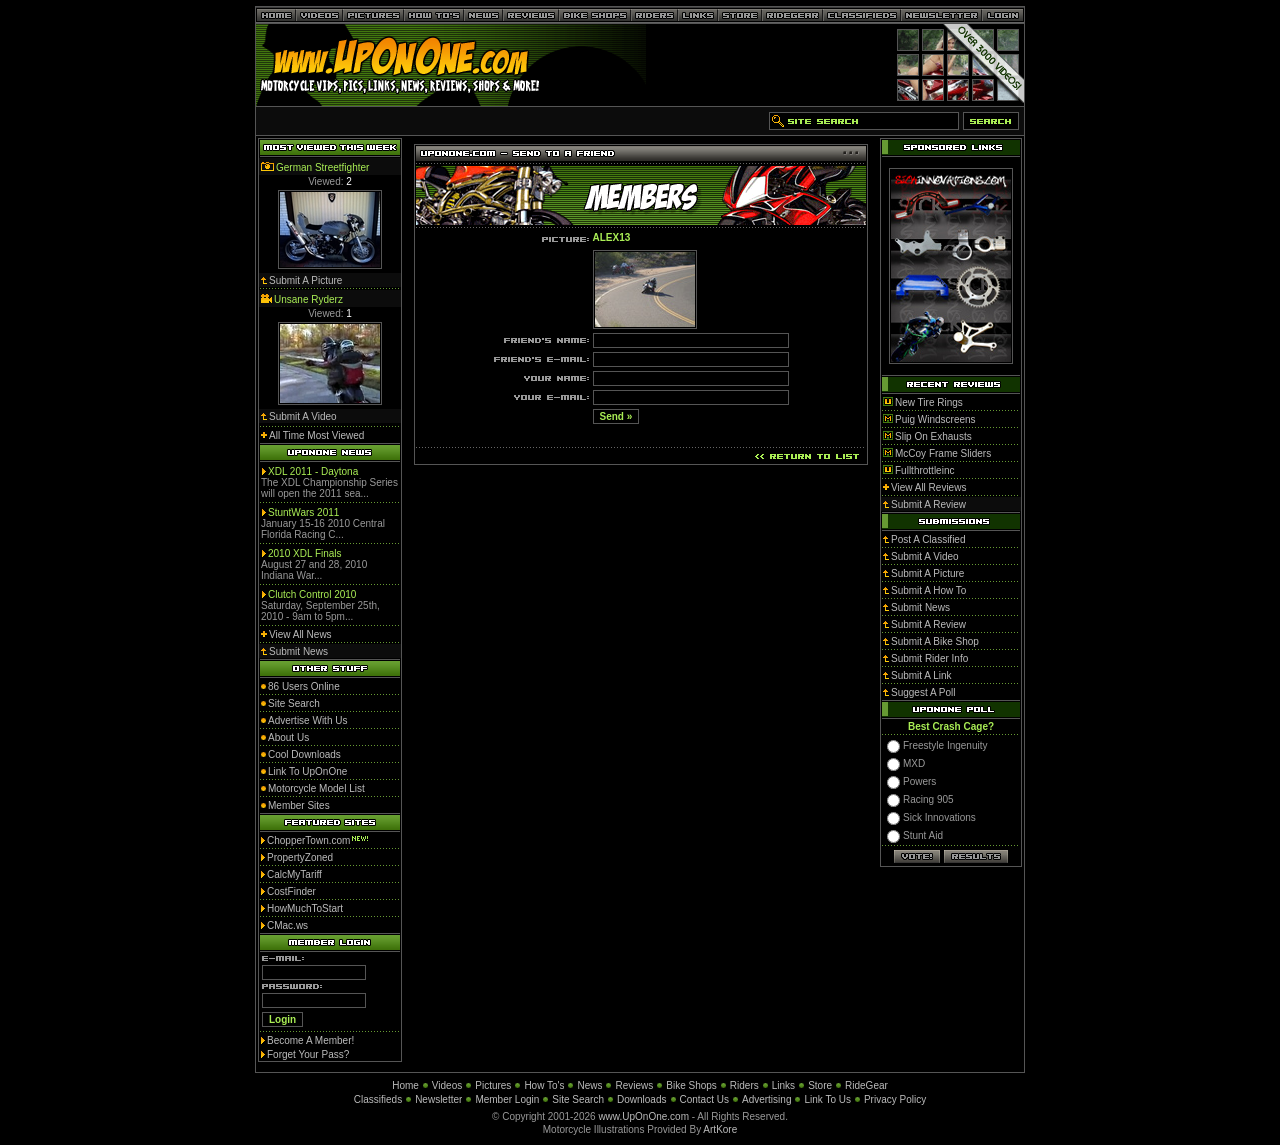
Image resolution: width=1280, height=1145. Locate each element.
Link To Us (827, 1099)
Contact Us (704, 1099)
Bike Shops (691, 1085)
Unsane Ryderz (308, 299)
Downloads (641, 1099)
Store (820, 1085)
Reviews (634, 1085)
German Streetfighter (322, 167)
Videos (447, 1085)
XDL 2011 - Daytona (313, 471)
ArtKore (720, 1129)
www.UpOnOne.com (643, 1116)
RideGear (866, 1085)
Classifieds (378, 1099)
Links (783, 1085)
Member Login (507, 1099)
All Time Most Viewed (316, 435)
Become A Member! (310, 1040)
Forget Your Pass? (308, 1054)
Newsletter (438, 1099)
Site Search (578, 1099)
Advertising (766, 1099)
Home (405, 1085)
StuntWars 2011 (303, 512)
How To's (544, 1085)
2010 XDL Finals (305, 553)
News (589, 1085)
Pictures (493, 1085)
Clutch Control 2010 (312, 594)
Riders (744, 1085)
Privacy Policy (895, 1099)
